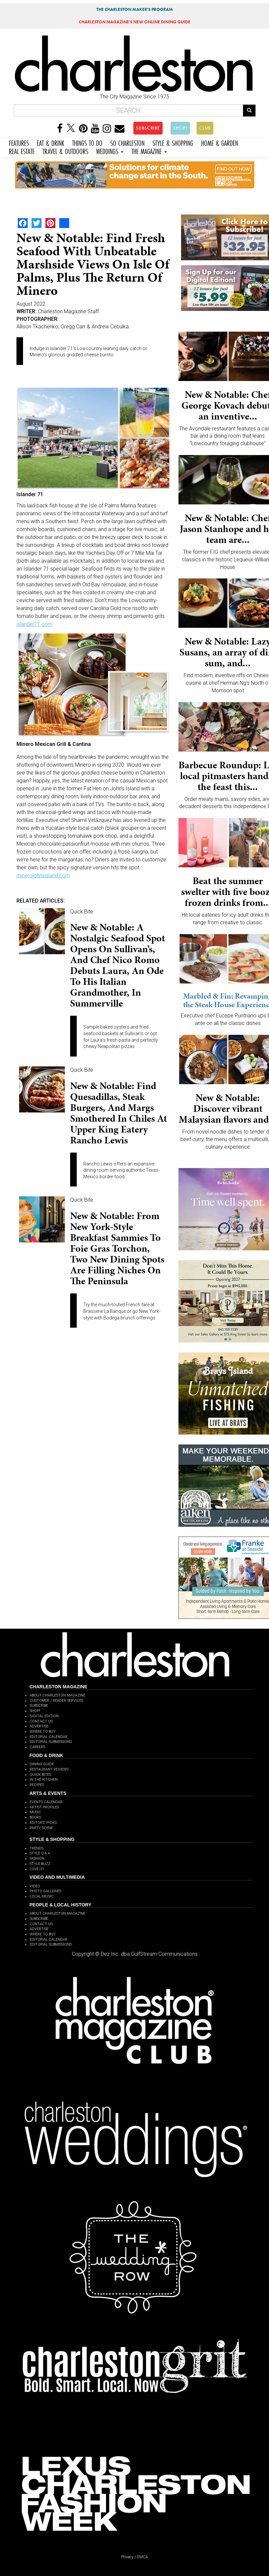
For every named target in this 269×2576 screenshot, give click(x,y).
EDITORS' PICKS (43, 1823)
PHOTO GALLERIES (45, 1891)
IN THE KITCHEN (44, 1779)
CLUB (205, 128)
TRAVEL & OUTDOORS (65, 150)
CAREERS (37, 1747)
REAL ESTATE (22, 150)
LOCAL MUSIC (42, 1896)
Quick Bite (81, 911)
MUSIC (35, 1812)
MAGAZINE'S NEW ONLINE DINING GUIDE (134, 22)
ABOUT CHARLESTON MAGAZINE (57, 1695)
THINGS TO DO (87, 142)
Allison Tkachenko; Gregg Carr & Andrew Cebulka (72, 326)
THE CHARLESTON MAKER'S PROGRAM (134, 9)
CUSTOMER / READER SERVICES (56, 1700)
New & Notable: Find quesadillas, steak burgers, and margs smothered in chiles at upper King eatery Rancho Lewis (118, 1113)
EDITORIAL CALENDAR (48, 1737)
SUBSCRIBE (148, 128)
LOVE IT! (37, 1869)
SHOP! (180, 128)
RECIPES (37, 1785)
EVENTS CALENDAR (46, 1802)
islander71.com (34, 624)
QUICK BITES (40, 1775)
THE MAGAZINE (149, 150)
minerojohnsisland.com (43, 875)
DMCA (142, 2557)
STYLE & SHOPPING (172, 142)
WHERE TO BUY (43, 1731)
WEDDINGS (109, 150)
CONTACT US (41, 1721)
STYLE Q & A (40, 1853)
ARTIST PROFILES (44, 1807)
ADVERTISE (39, 1726)
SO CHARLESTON (127, 142)
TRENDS (36, 1848)
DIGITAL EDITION (44, 1716)
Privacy (127, 2557)
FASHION (37, 1858)
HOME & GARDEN (219, 142)
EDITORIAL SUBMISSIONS (51, 1742)
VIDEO (35, 1886)
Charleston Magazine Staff (68, 311)
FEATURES (19, 142)
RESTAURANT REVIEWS (49, 1769)
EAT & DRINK (50, 142)
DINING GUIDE (42, 1764)
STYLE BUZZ (40, 1864)
